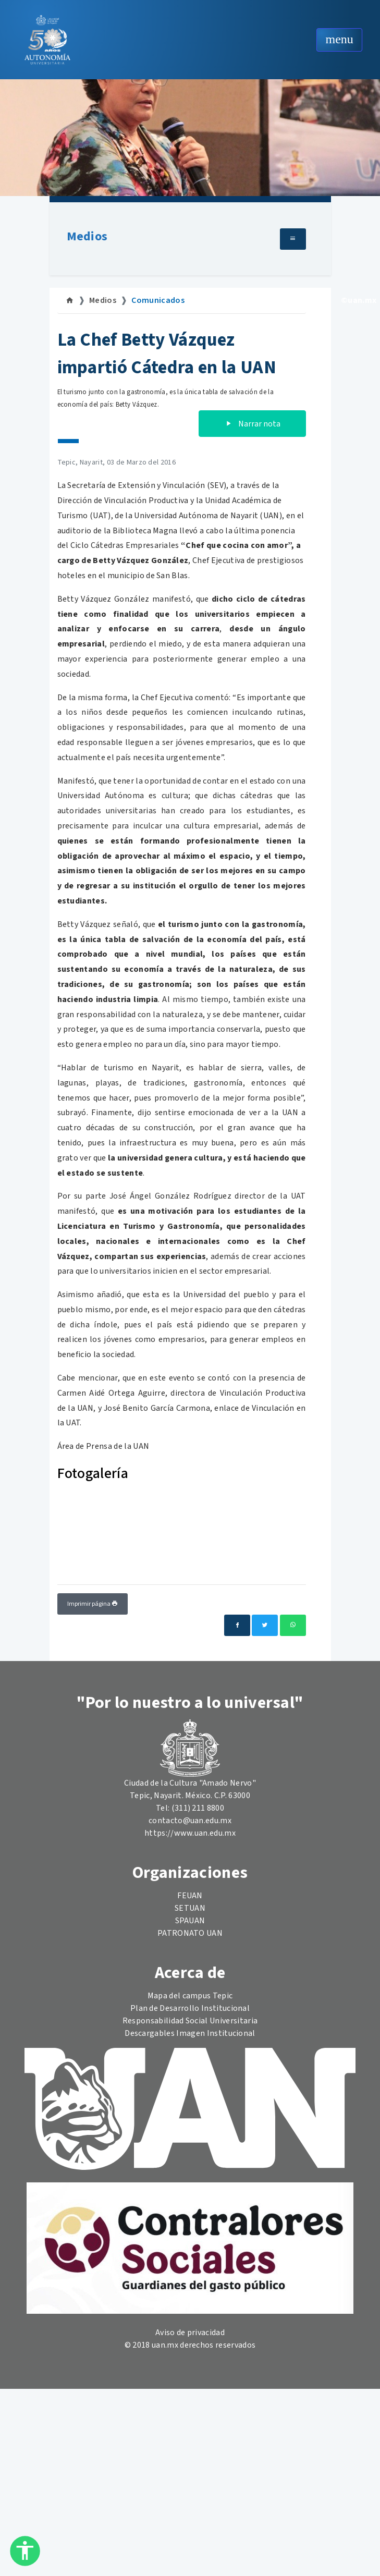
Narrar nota (252, 424)
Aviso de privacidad (190, 2332)
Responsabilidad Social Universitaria (190, 2020)
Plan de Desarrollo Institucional (190, 2008)
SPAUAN (190, 1920)
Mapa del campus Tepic (190, 1995)
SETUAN (190, 1908)
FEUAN (190, 1895)
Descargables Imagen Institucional (190, 2033)
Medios (87, 236)
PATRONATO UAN (190, 1933)
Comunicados (158, 300)
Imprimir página (92, 1604)
